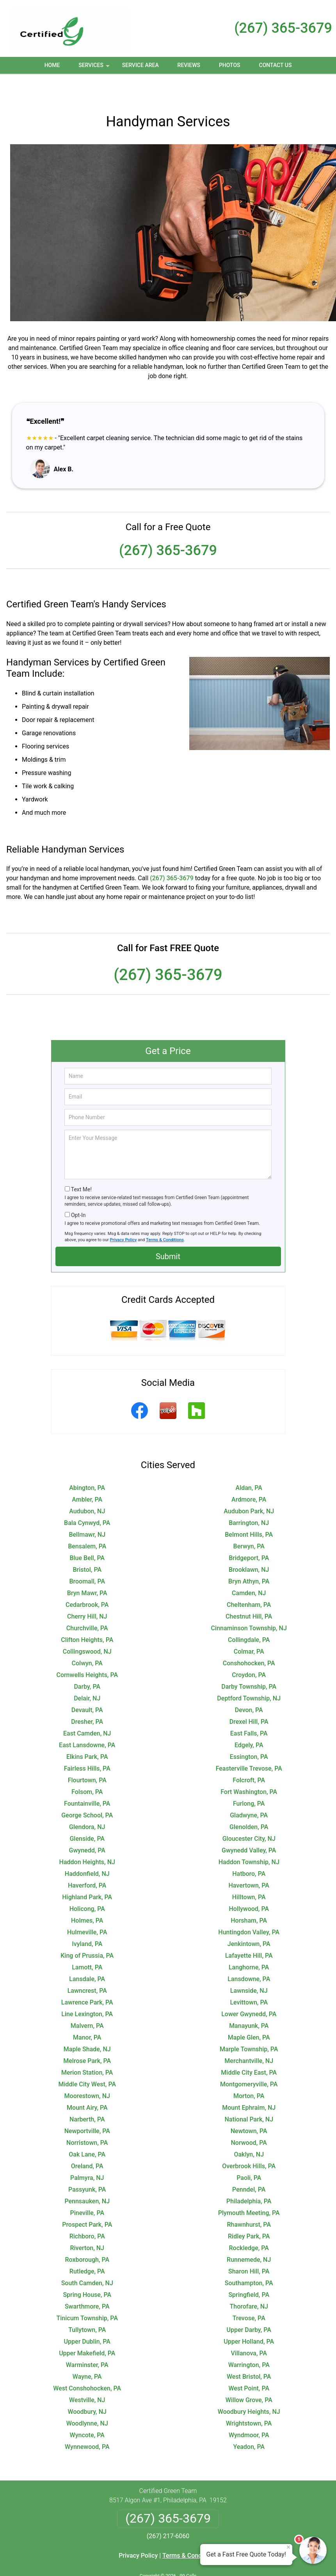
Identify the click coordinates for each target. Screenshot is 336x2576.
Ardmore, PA (248, 1473)
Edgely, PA (249, 1719)
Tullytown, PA (87, 2304)
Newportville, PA (87, 2105)
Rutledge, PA (87, 2245)
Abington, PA (87, 1462)
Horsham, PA (249, 1894)
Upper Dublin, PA (87, 2315)
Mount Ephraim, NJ (249, 2082)
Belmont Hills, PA (249, 1509)
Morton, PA (248, 2070)
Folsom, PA (87, 1766)
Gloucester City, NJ (249, 1813)
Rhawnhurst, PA (249, 2199)
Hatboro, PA (248, 1848)
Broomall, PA (87, 1555)
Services (94, 68)
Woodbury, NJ (87, 2386)
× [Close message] (288, 2547)
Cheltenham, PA (249, 1579)
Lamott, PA (87, 1941)
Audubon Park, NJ (249, 1485)
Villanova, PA (249, 2327)
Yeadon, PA (249, 2421)
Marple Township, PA (249, 2023)
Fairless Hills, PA (87, 1742)
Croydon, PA (249, 1649)
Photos (229, 65)
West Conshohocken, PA (87, 2362)
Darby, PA (87, 1661)
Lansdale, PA (87, 1953)
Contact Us (275, 65)
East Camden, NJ (87, 1707)
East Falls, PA (249, 1707)
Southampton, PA (249, 2257)
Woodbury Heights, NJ (249, 2386)
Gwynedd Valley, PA (249, 1824)
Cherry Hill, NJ (87, 1590)
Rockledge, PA (249, 2222)
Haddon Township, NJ (249, 1836)
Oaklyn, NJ (249, 2128)
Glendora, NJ (87, 1801)
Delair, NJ (87, 1672)
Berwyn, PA (249, 1520)
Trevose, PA (249, 2292)
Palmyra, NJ (87, 2152)
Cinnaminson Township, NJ (249, 1602)
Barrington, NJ (249, 1497)
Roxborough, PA (87, 2234)
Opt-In (78, 1189)
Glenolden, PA (248, 1801)
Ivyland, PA (87, 1918)
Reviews (189, 65)
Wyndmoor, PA (249, 2409)
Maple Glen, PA (249, 2011)
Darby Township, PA (248, 1661)
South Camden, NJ (87, 2257)
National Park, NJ (248, 2093)
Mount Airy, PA (87, 2082)
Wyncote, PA (87, 2409)
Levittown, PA (249, 1976)
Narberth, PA (87, 2093)
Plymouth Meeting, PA (249, 2187)
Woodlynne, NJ (87, 2397)
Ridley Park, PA (249, 2210)
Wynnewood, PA (87, 2421)
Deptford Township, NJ (249, 1672)
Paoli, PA (248, 2152)
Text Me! (81, 1164)
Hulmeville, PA (87, 1906)
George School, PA (87, 1789)
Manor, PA (87, 2011)
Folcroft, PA (249, 1754)
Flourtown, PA (87, 1754)
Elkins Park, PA (87, 1731)
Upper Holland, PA (249, 2315)
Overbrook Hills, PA (249, 2140)
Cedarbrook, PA (87, 1579)
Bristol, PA (87, 1544)
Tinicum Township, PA (87, 2292)
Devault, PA (87, 1684)
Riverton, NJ (87, 2222)
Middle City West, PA (87, 2058)
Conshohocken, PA (249, 1637)
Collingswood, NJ (87, 1625)
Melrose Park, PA (87, 2035)
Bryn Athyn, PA (248, 1555)
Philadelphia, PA (248, 2175)
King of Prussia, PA (87, 1930)
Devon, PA (249, 1684)
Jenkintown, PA (249, 1918)
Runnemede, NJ (249, 2234)
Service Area (140, 65)
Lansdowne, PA (249, 1953)
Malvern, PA (87, 2000)
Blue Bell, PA (87, 1532)
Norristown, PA (87, 2117)
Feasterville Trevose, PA (249, 1742)
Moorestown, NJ (87, 2070)
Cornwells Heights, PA (87, 1649)
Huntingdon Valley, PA (248, 1906)
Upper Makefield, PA (87, 2327)
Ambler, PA (87, 1473)
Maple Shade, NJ (87, 2023)
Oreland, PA (87, 2140)
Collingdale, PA (249, 1614)
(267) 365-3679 (283, 28)
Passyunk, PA (87, 2163)
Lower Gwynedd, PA (248, 1988)
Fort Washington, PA (248, 1766)
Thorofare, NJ (249, 2280)
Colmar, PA (249, 1625)
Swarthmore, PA (87, 2280)
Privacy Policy (123, 1214)
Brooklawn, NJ (249, 1544)
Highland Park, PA (87, 1871)
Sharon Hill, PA (248, 2245)
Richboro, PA (87, 2210)
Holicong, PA (87, 1883)
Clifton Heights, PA (87, 1614)
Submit (168, 1230)
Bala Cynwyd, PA (87, 1497)
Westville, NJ (87, 2374)
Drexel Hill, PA (248, 1696)
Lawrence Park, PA (87, 1976)
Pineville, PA (87, 2187)
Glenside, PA (87, 1813)
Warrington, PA (249, 2339)
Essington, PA (249, 1731)
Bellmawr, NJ (87, 1509)
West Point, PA (248, 2362)
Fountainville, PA (87, 1778)
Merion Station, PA (87, 2047)
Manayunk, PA (248, 2000)
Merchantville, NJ (248, 2035)
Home (52, 65)
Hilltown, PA (249, 1871)
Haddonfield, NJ (87, 1848)
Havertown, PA (248, 1859)
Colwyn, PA (87, 1637)
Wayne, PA (87, 2351)
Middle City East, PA (249, 2047)
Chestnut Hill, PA (249, 1590)
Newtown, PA (249, 2105)
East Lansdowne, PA (87, 1719)
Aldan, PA (249, 1462)
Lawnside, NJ (249, 1965)
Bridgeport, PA (249, 1532)
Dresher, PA (87, 1696)
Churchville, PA (87, 1602)
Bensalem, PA (87, 1520)
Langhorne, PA (249, 1941)
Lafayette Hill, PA (249, 1930)
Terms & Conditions (165, 1214)
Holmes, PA (87, 1894)
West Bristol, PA (249, 2351)
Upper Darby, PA (249, 2304)
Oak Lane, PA (87, 2128)
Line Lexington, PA (87, 1988)
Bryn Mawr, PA (87, 1567)
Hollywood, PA (249, 1883)
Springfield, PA (248, 2269)
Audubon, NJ (87, 1485)
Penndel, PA (248, 2163)
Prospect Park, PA (87, 2199)
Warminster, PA (87, 2339)
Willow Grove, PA (249, 2374)
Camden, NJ (249, 1567)
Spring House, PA (87, 2269)
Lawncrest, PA (87, 1965)
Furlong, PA (249, 1778)
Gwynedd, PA (87, 1824)
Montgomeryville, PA (249, 2058)
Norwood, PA (249, 2117)
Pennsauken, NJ (87, 2175)
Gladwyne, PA (249, 1789)
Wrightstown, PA (249, 2397)
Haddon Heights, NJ (87, 1836)
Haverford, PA (87, 1859)
